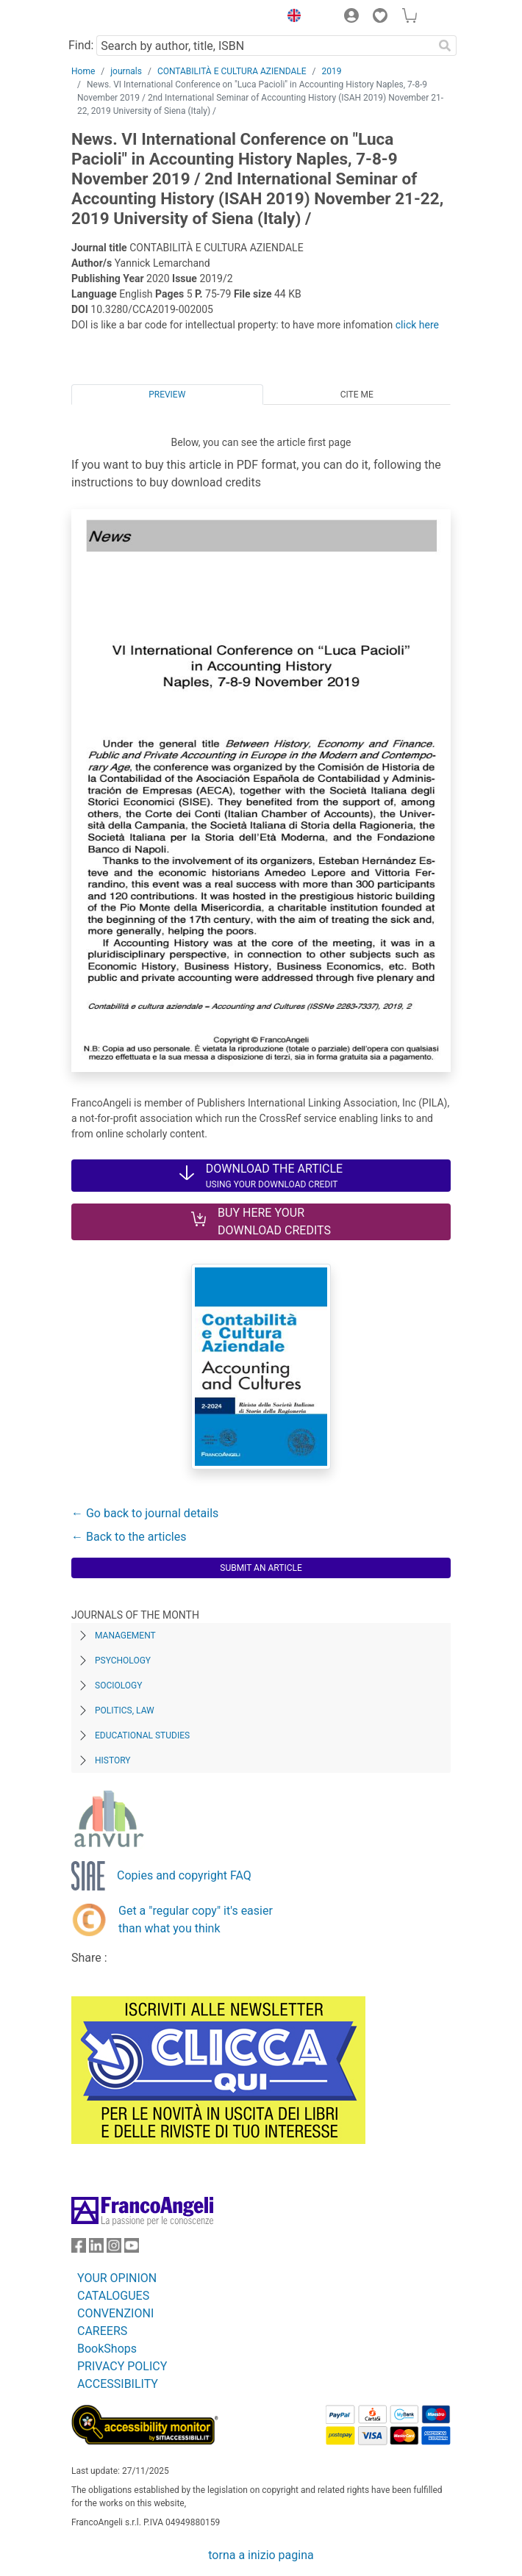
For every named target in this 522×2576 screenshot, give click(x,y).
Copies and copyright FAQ (184, 1875)
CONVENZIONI (115, 2313)
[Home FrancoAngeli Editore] (121, 17)
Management (125, 1635)
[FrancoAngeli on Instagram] (114, 2249)
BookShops (107, 2349)
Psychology (123, 1660)
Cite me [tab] (356, 394)
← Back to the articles (128, 1537)
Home (83, 71)
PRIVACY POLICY (122, 2366)
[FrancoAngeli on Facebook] (78, 2249)
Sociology (118, 1685)
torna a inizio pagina (260, 2555)
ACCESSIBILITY (117, 2384)
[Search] (445, 45)
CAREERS (102, 2331)
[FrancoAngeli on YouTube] (131, 2249)
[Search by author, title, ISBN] (264, 45)
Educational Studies (142, 1735)
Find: (80, 45)
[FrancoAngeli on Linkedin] (96, 2249)
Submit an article (261, 1568)
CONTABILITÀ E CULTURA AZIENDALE (232, 71)
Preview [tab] (167, 394)
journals (126, 71)
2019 (332, 71)
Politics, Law (124, 1710)
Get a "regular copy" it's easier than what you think (195, 1919)
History (113, 1760)
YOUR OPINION (117, 2278)
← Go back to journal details (144, 1513)
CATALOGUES (113, 2296)
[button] (290, 17)
